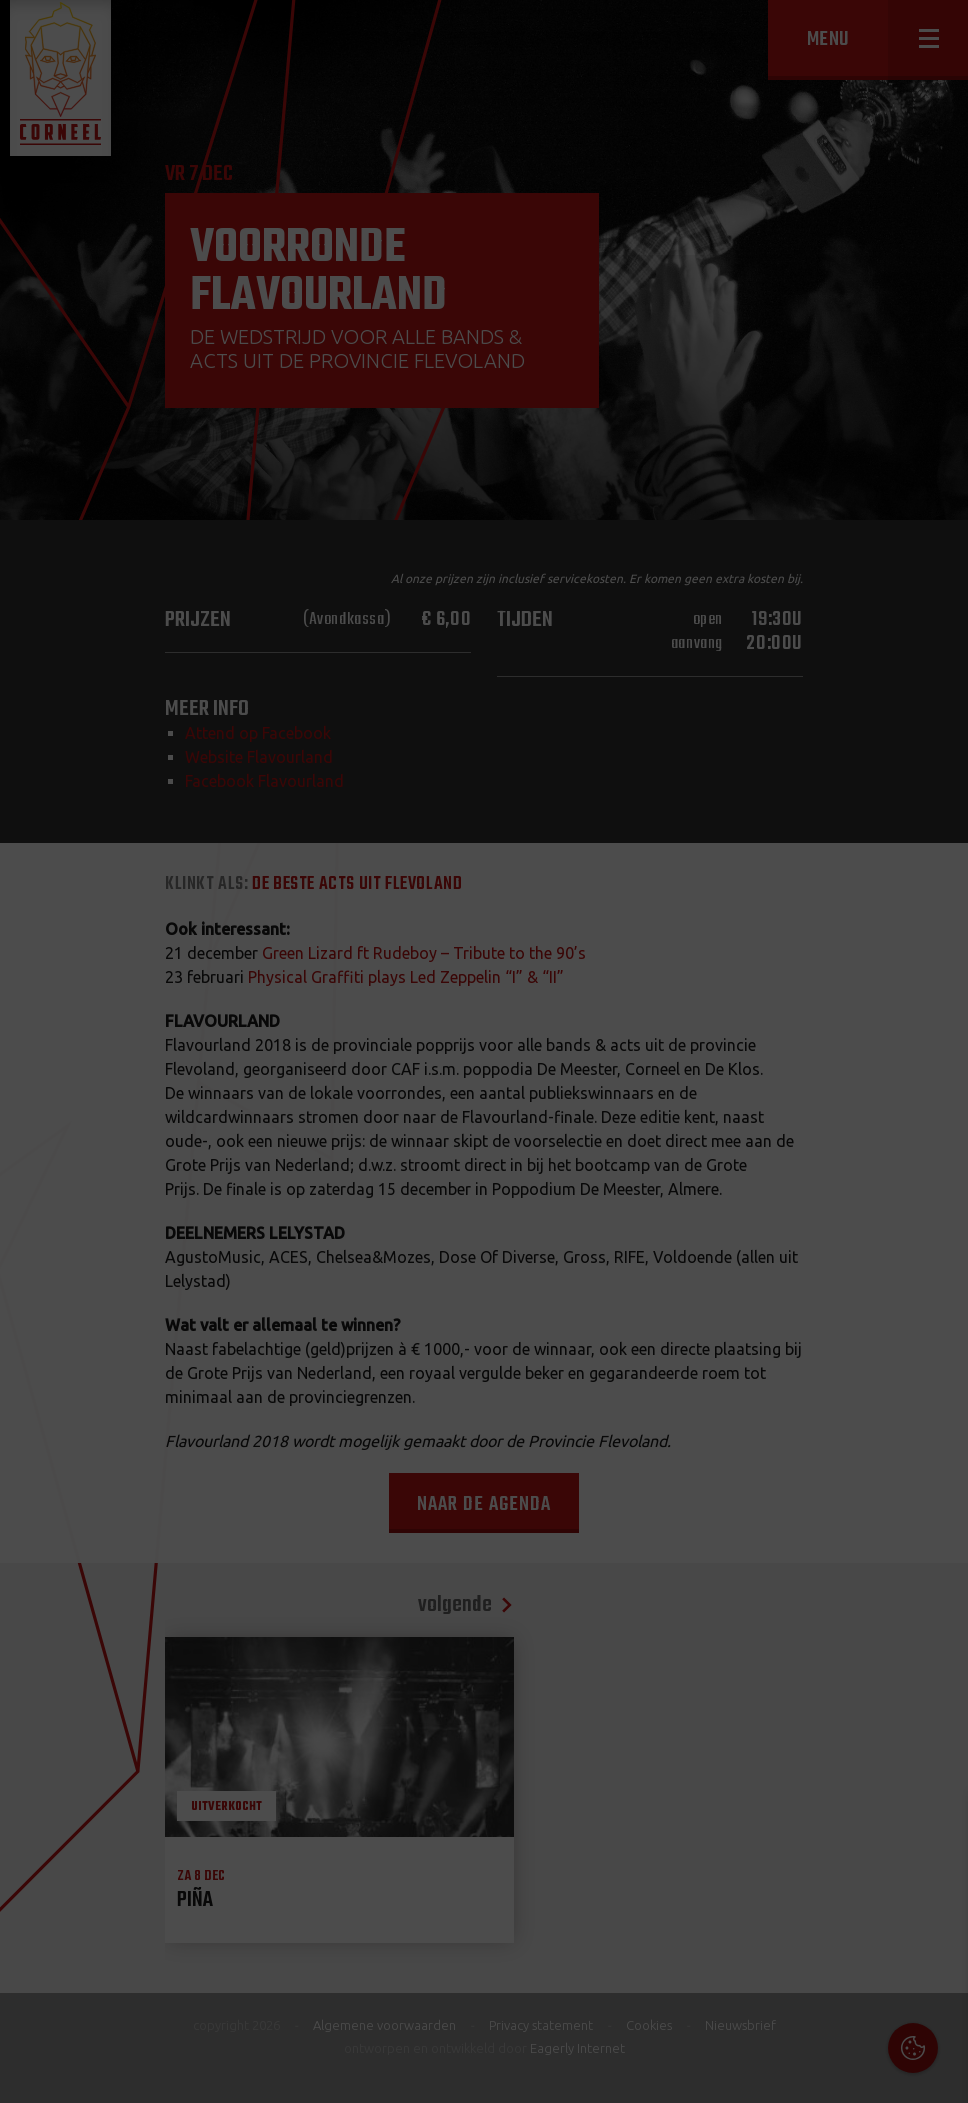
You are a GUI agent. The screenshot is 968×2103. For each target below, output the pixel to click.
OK (937, 2072)
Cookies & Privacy (725, 1832)
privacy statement (867, 1886)
